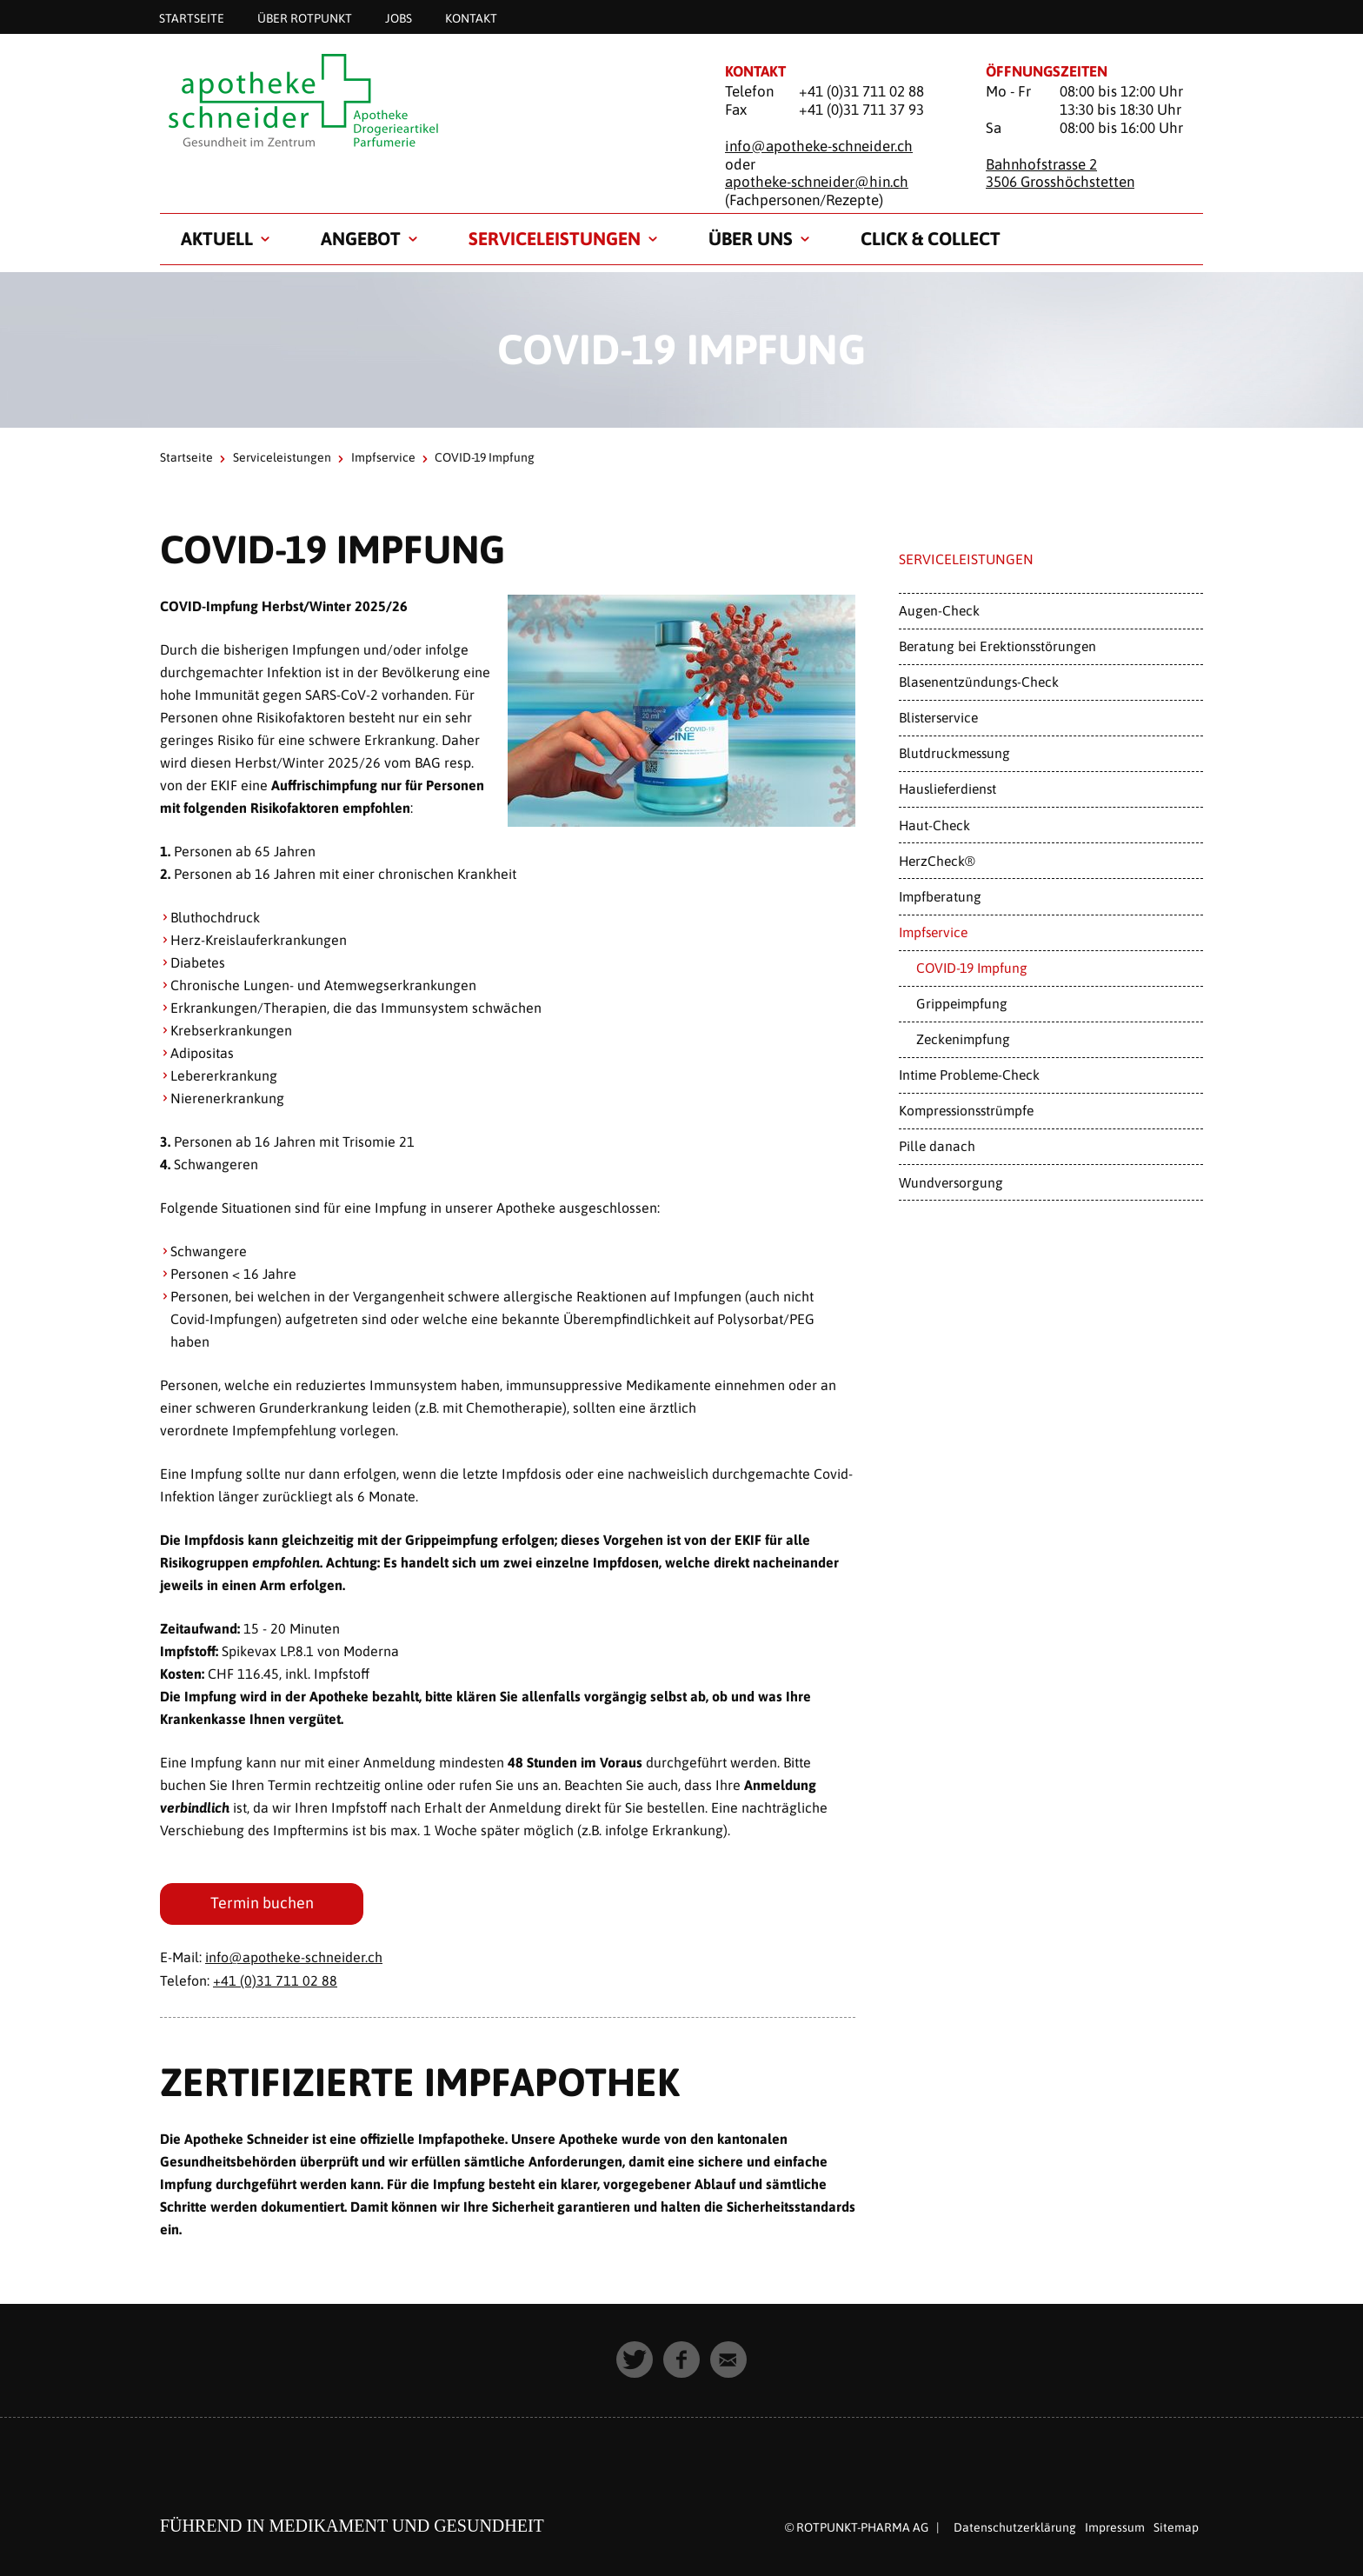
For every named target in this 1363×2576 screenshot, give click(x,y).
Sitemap (1176, 2526)
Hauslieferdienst (947, 788)
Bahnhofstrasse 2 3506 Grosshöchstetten (1060, 173)
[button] (634, 2358)
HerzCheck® (937, 861)
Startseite (191, 17)
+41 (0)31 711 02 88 (275, 1980)
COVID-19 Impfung (971, 967)
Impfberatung (940, 896)
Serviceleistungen (555, 238)
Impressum (1115, 2526)
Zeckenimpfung (963, 1039)
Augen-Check (939, 610)
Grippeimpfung (961, 1003)
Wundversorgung (951, 1182)
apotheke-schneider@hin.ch (816, 181)
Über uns (750, 238)
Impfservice (383, 457)
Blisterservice (938, 717)
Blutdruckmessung (954, 753)
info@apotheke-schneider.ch (819, 146)
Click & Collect (931, 238)
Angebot (361, 238)
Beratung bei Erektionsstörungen (997, 646)
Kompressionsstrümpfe (966, 1110)
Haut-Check (934, 825)
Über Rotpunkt (304, 17)
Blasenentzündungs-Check (979, 681)
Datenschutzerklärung (1015, 2526)
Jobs (398, 17)
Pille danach (937, 1146)
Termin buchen (262, 1903)
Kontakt (471, 17)
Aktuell (217, 238)
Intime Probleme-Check (969, 1074)
